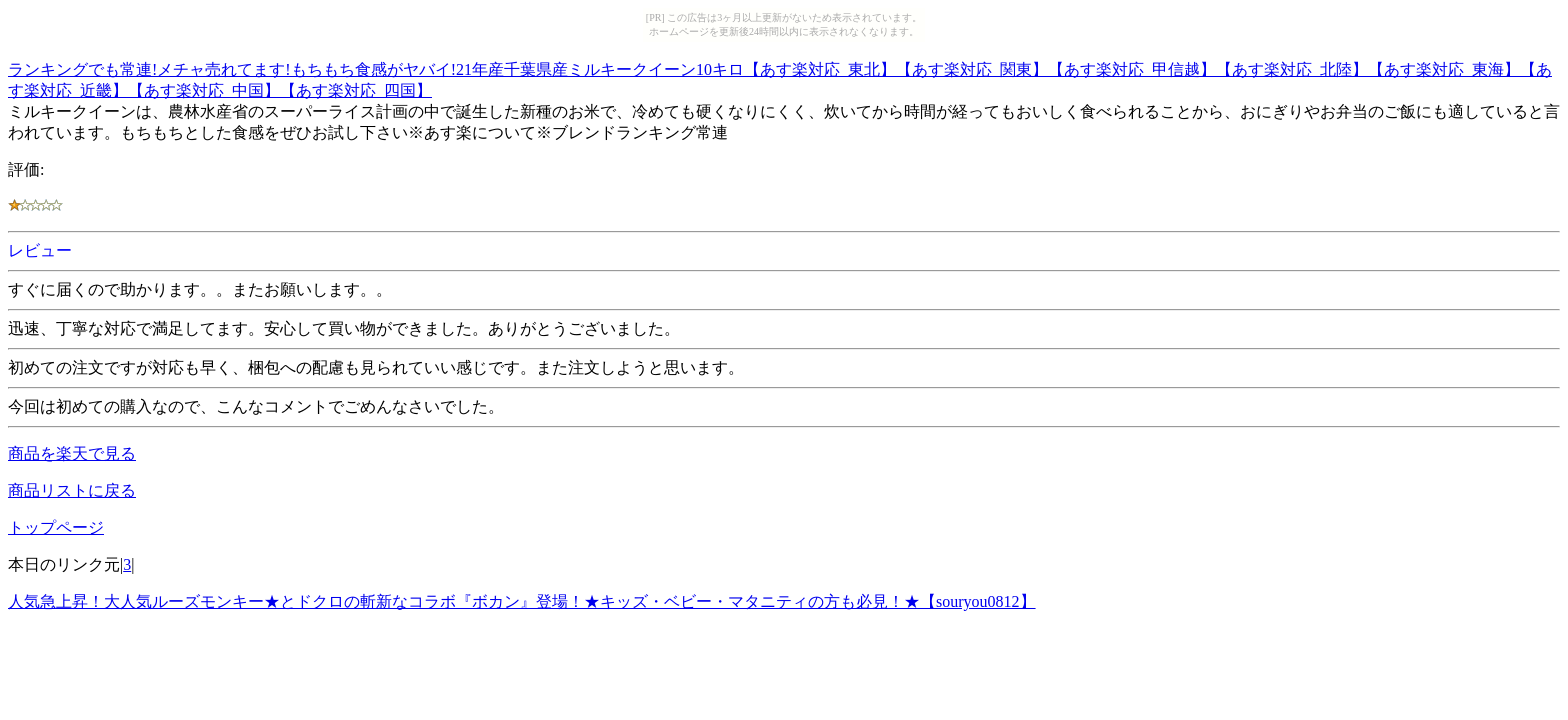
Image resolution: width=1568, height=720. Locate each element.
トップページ (56, 527)
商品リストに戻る (72, 490)
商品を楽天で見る (72, 453)
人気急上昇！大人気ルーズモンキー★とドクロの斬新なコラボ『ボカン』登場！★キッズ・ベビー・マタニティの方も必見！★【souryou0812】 (522, 601)
